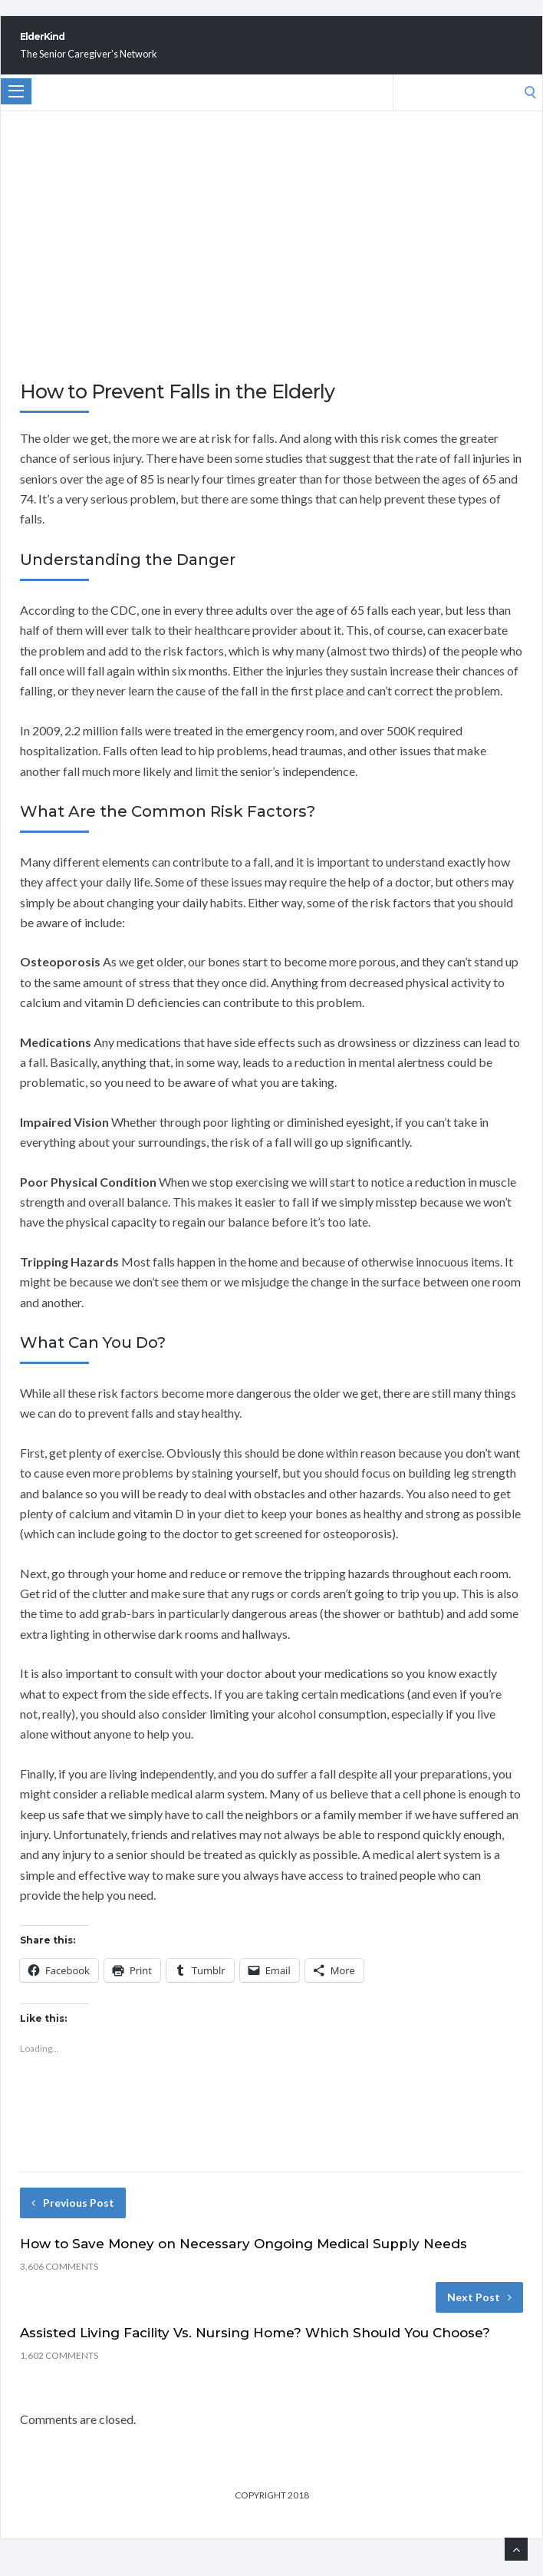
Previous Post (72, 2219)
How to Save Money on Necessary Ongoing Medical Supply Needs (243, 2260)
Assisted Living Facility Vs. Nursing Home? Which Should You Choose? (255, 2349)
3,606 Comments (59, 2283)
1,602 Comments (59, 2372)
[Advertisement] (271, 281)
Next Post (479, 2313)
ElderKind (83, 45)
